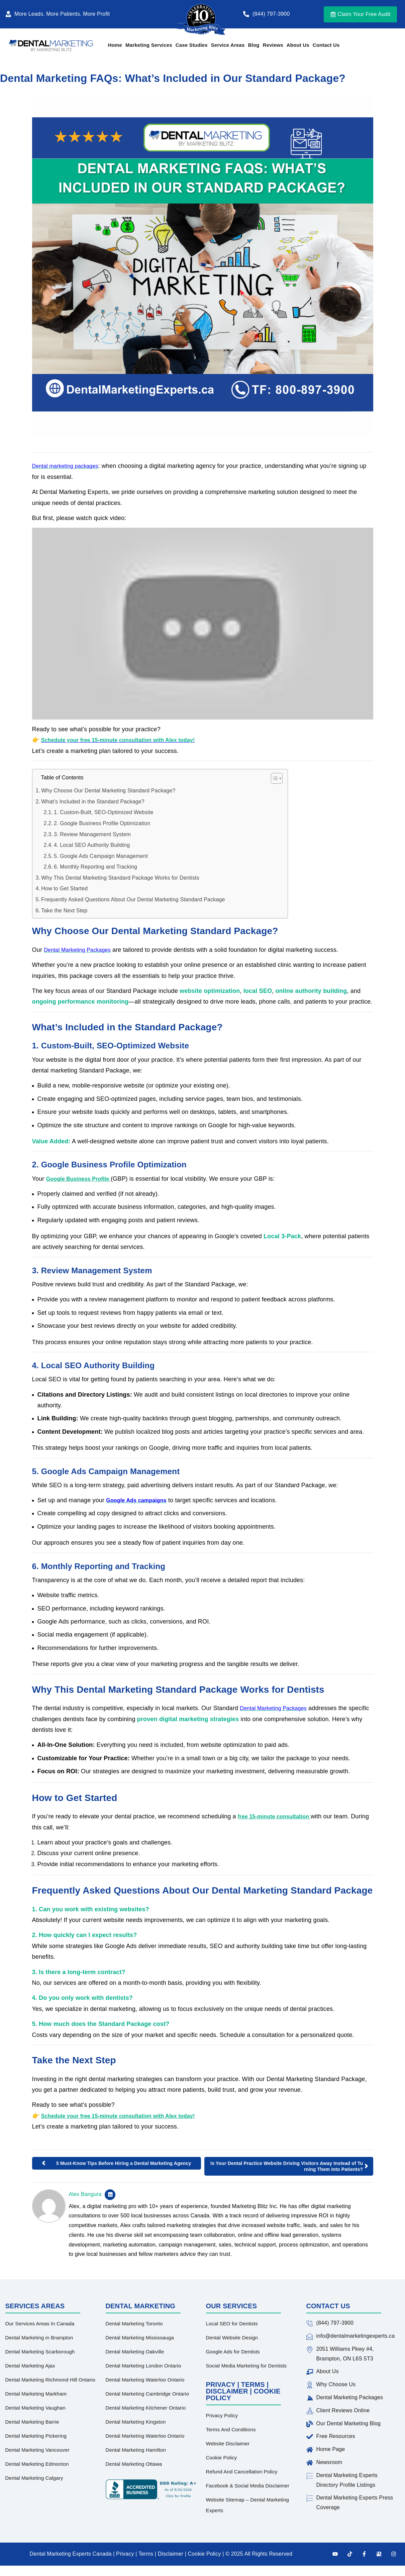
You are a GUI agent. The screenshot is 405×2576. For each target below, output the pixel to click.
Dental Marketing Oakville (135, 2351)
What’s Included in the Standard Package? (92, 801)
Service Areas (228, 45)
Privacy (125, 2554)
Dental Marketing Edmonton (37, 2464)
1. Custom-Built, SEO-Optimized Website (103, 812)
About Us (298, 45)
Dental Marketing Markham (36, 2394)
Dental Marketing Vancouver (37, 2450)
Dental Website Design (232, 2337)
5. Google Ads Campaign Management (101, 856)
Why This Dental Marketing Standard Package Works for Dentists (120, 878)
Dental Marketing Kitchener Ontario (146, 2408)
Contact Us (326, 45)
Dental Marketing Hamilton (136, 2450)
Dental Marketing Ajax (30, 2365)
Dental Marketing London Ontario (143, 2365)
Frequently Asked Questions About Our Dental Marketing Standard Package (133, 899)
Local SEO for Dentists (232, 2323)
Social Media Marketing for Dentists (246, 2365)
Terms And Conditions (231, 2429)
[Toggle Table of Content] (273, 778)
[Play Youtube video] (202, 624)
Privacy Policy (222, 2415)
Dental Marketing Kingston (136, 2422)
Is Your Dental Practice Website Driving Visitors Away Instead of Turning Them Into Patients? (286, 2166)
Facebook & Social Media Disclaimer (248, 2485)
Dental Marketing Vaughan (35, 2408)
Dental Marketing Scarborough (40, 2351)
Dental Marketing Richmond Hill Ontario (50, 2379)
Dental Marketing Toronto (134, 2323)
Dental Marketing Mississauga (140, 2337)
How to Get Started (64, 888)
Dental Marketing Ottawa (134, 2464)
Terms (145, 2554)
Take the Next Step (64, 910)
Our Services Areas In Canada (40, 2323)
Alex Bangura (85, 2194)
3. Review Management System (92, 834)
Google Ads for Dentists (233, 2351)
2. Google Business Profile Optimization (102, 823)
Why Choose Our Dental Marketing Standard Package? (108, 790)
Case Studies (192, 45)
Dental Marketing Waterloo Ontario (145, 2379)
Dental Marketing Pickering (36, 2436)
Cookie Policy (221, 2457)
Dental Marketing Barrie (32, 2422)
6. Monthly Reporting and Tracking (95, 867)
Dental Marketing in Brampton (39, 2337)
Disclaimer (170, 2554)
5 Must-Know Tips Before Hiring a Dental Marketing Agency (123, 2163)
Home (115, 45)
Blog (254, 45)
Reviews (273, 45)
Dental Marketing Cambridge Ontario (147, 2394)
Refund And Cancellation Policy (242, 2471)
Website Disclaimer (228, 2443)
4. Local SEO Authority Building (92, 845)
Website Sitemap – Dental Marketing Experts (247, 2505)
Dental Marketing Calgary (34, 2478)
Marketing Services (148, 45)
